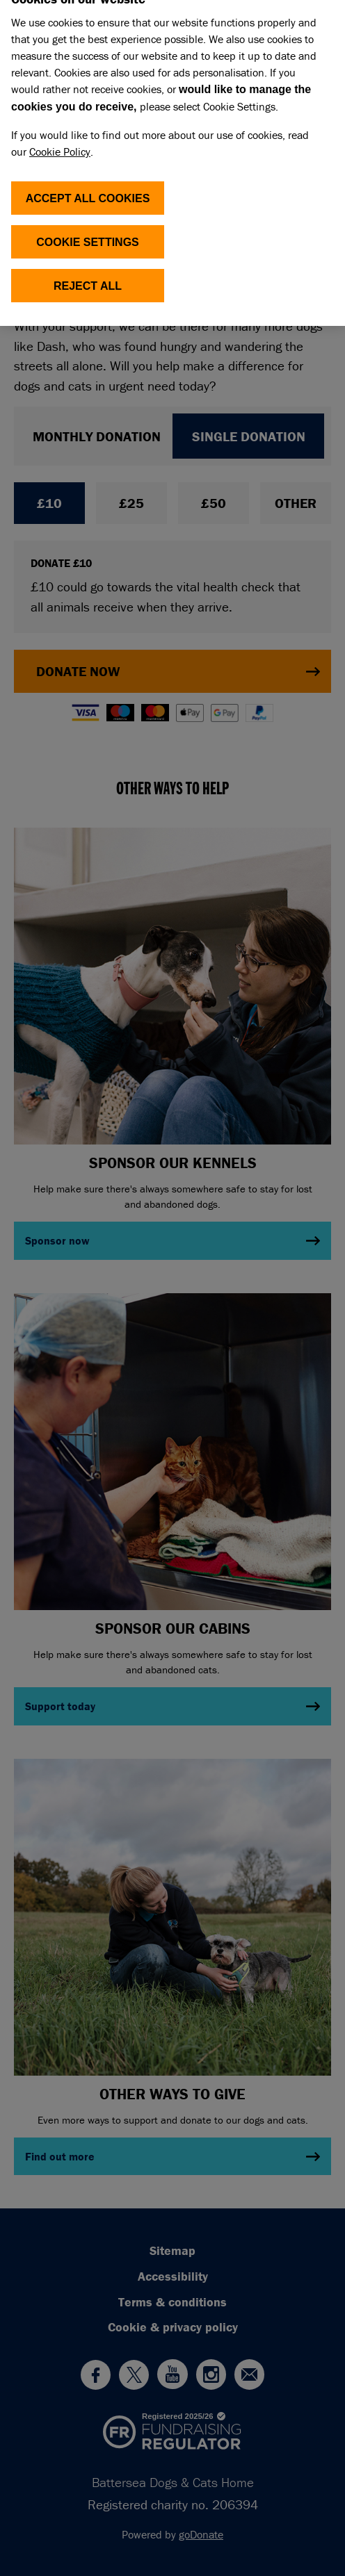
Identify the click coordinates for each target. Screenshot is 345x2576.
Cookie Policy (59, 140)
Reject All (88, 274)
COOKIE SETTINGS (87, 230)
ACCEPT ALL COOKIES (88, 186)
